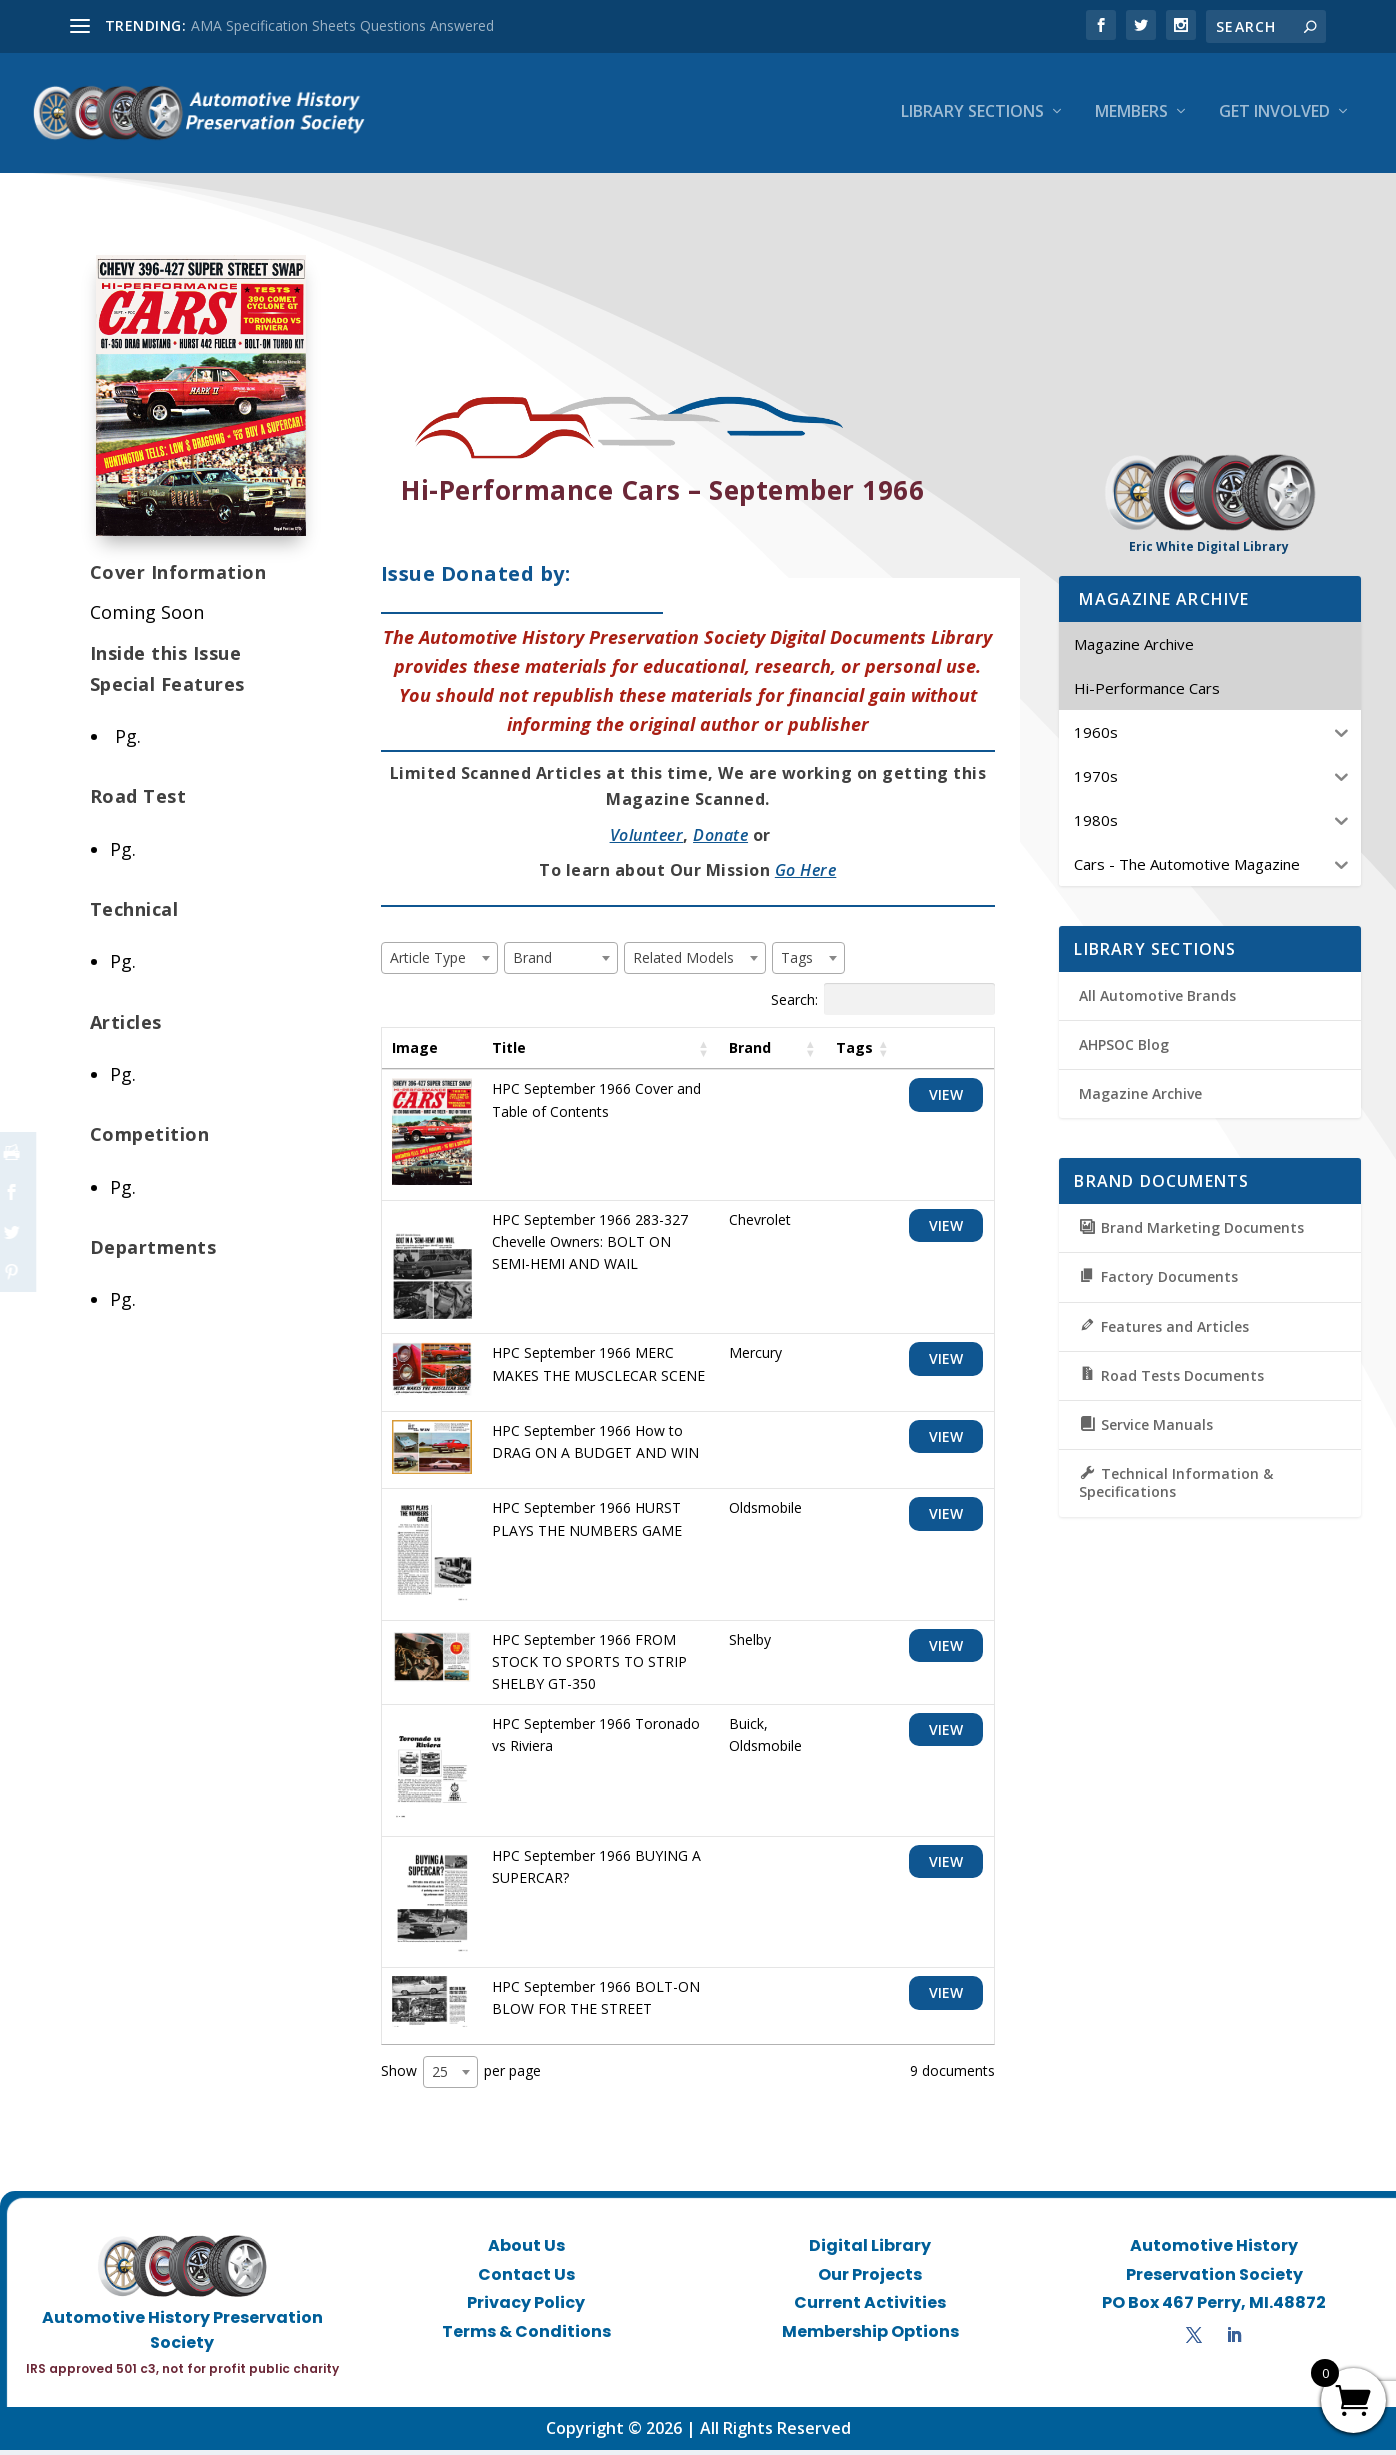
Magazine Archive (1140, 1099)
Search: (883, 1004)
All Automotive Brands (1157, 1000)
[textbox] (434, 962)
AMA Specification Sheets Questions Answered (342, 25)
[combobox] (439, 963)
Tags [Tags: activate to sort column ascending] (854, 1052)
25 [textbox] (440, 2076)
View (946, 1100)
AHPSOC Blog (1124, 1049)
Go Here (806, 875)
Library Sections (972, 116)
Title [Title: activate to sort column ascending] (509, 1052)
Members (1131, 116)
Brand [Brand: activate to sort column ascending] (750, 1052)
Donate (720, 840)
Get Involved (1274, 116)
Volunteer (647, 840)
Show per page (461, 2077)
